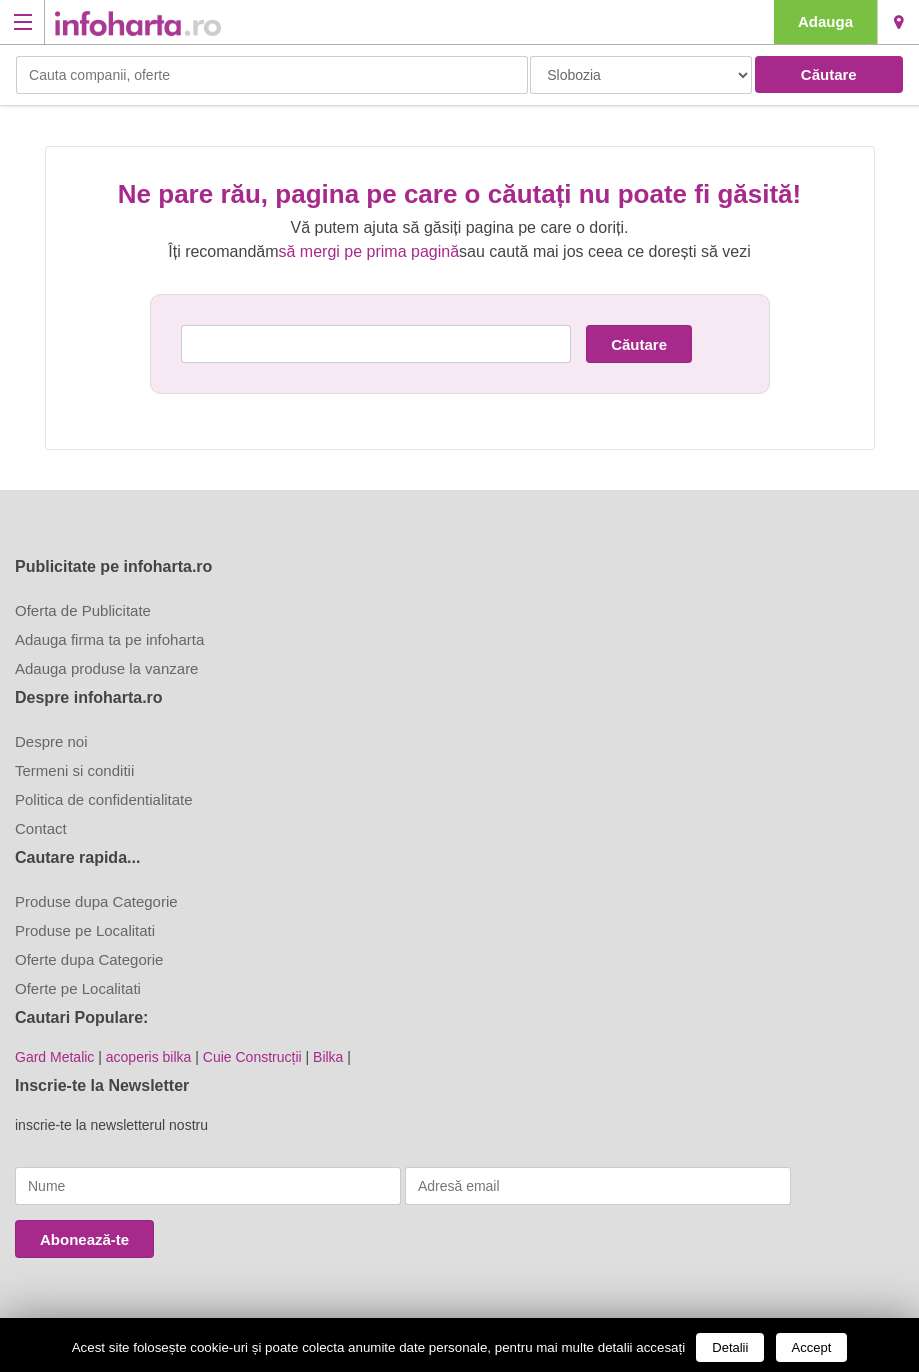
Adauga (825, 21)
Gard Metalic (54, 1057)
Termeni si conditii (74, 770)
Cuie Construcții (252, 1057)
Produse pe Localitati (85, 930)
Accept (812, 1347)
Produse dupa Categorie (96, 901)
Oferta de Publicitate (83, 610)
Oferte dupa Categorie (89, 959)
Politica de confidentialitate (104, 799)
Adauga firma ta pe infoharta (109, 639)
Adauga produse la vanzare (106, 668)
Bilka (328, 1057)
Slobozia (898, 22)
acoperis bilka (149, 1057)
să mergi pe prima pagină (369, 251)
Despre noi (51, 741)
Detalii (730, 1347)
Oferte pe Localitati (78, 988)
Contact (41, 828)
